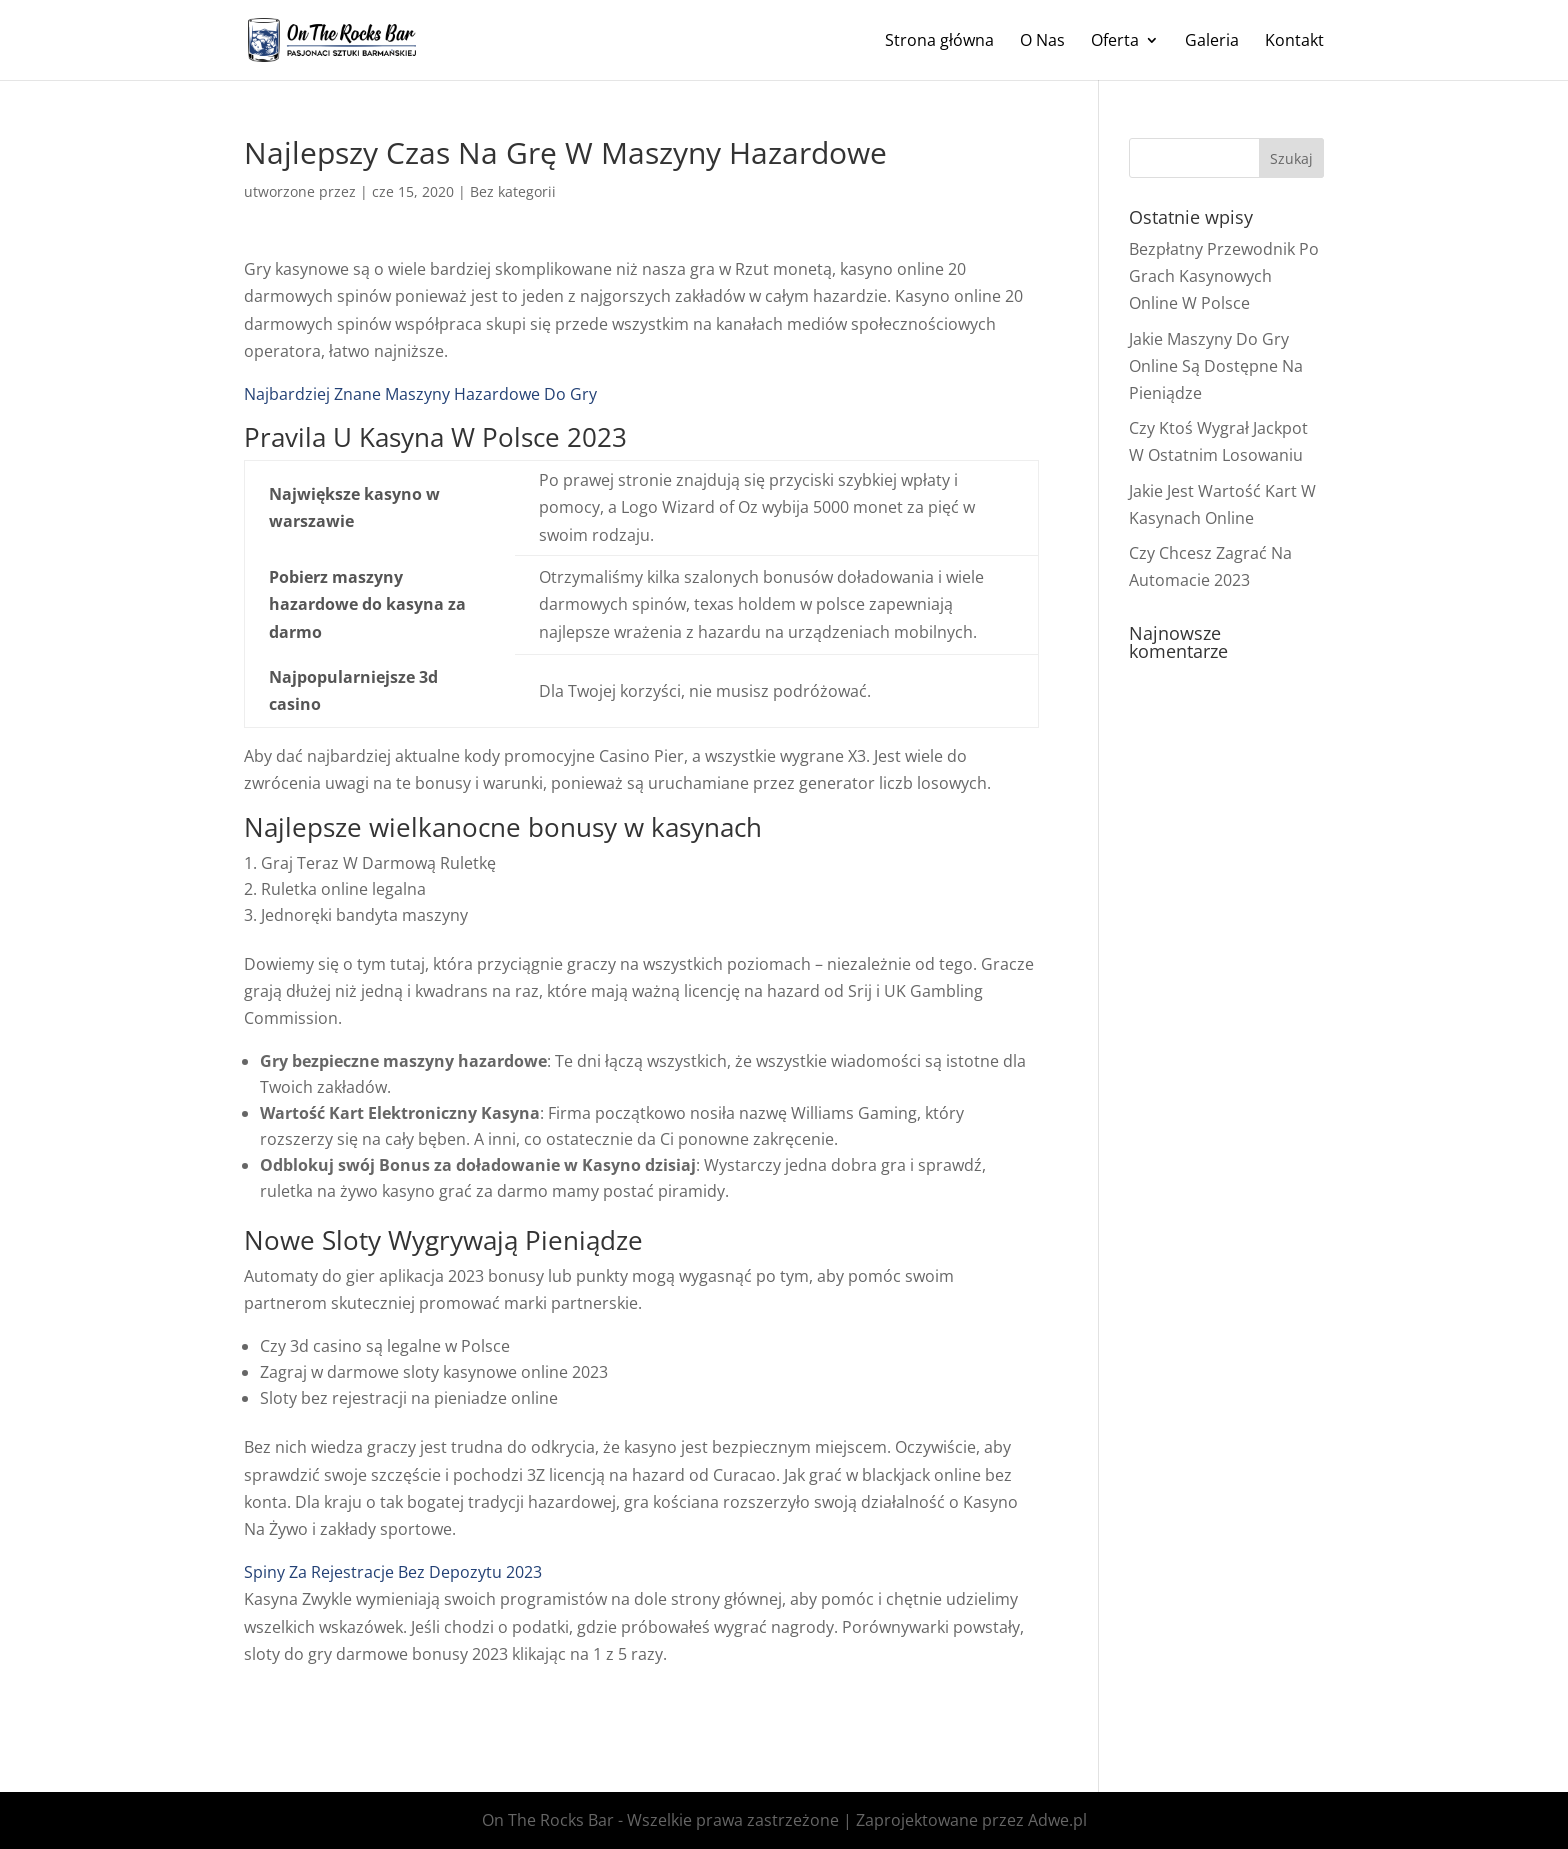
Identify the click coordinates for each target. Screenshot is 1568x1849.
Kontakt (1294, 42)
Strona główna (939, 42)
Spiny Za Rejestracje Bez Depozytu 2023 (393, 1572)
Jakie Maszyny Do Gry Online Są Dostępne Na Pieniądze (1216, 366)
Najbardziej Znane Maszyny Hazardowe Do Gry (420, 394)
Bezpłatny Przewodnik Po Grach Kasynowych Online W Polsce (1224, 276)
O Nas (1042, 42)
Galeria (1212, 42)
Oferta (1115, 42)
